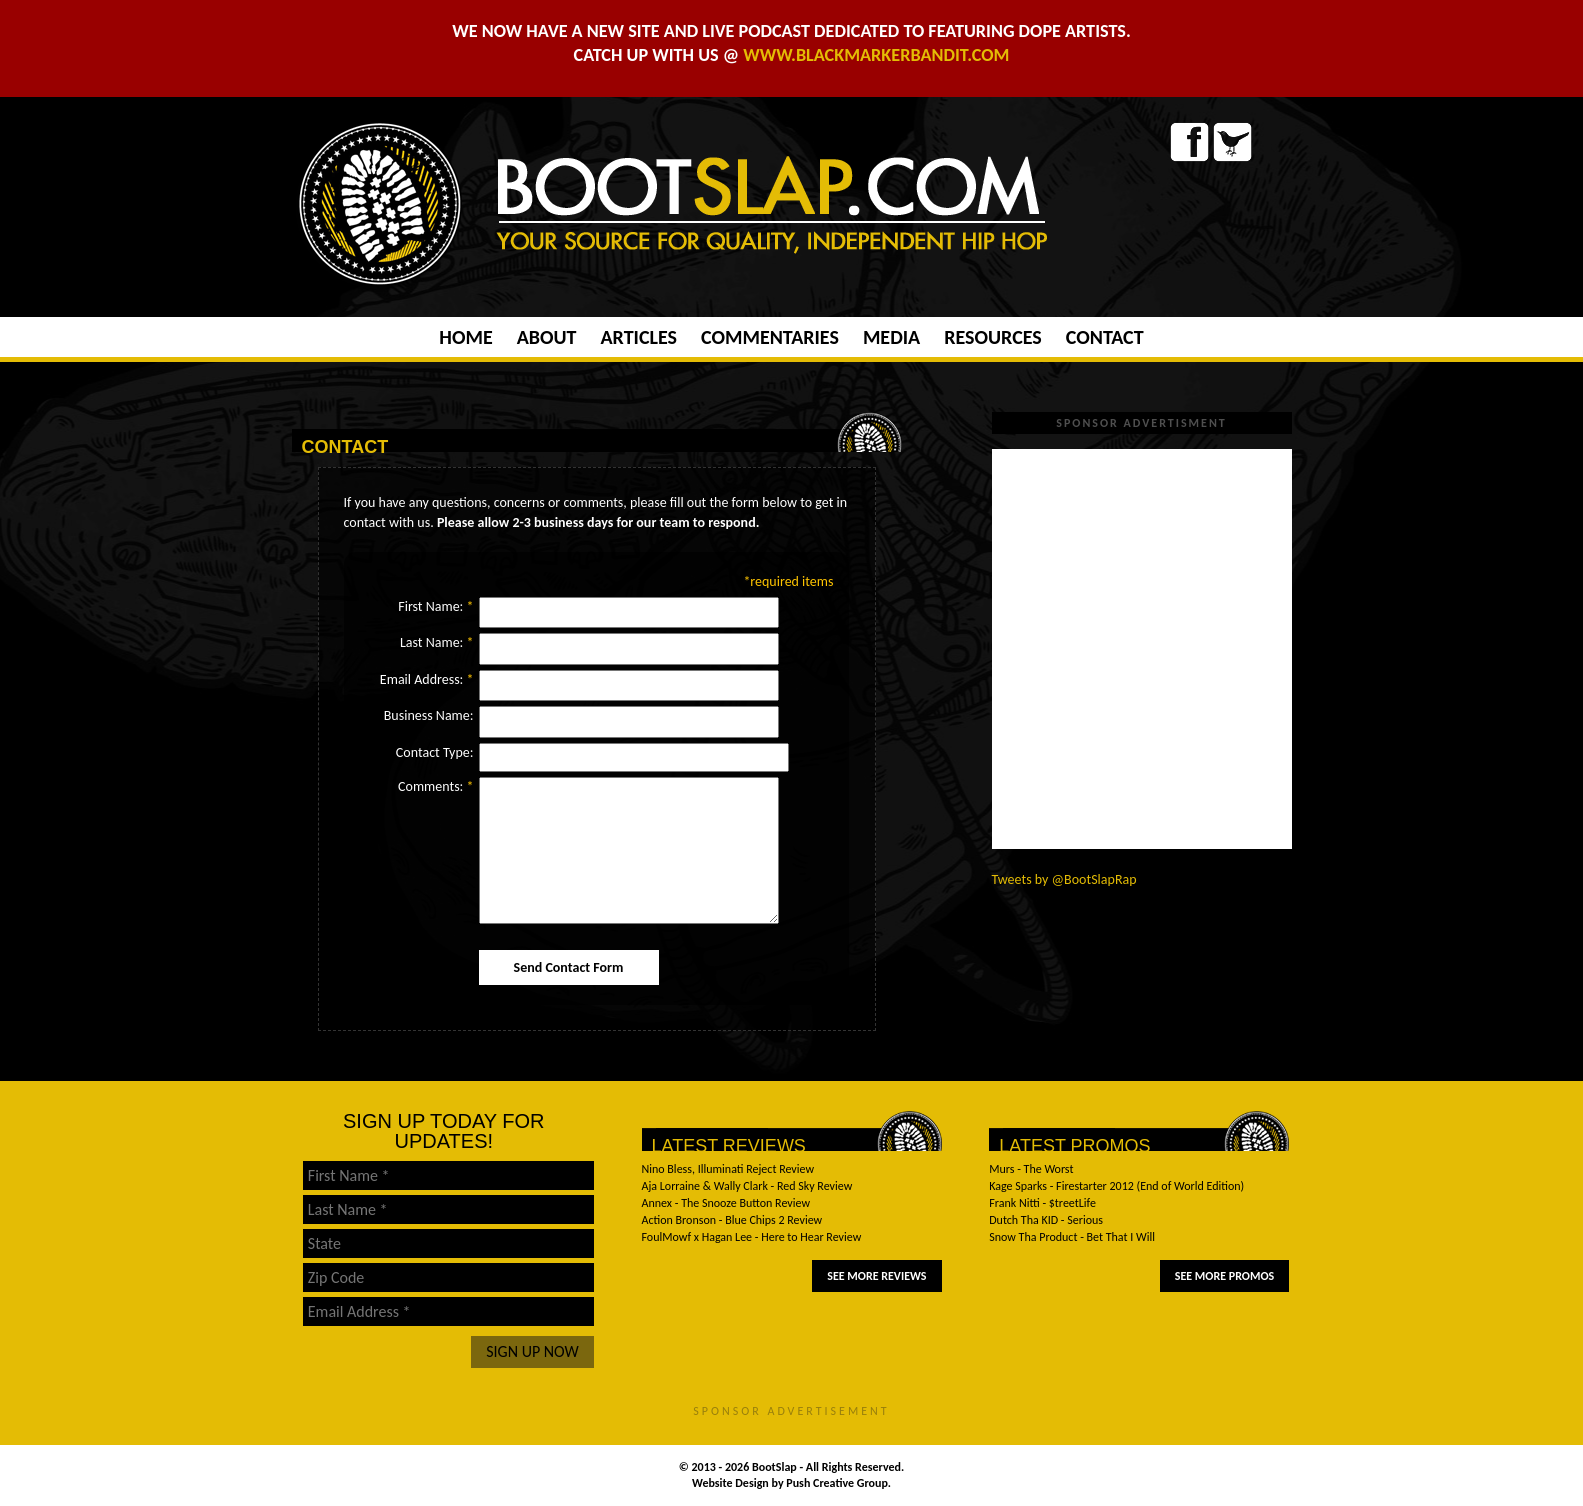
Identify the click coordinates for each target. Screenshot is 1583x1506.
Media (891, 337)
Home (465, 337)
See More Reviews (876, 1276)
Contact (1105, 337)
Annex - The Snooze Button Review (726, 1203)
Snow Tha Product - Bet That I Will (1072, 1237)
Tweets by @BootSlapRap (1064, 879)
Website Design (732, 1483)
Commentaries (770, 337)
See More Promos (1224, 1276)
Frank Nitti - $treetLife (1042, 1203)
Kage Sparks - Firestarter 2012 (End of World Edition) (1116, 1186)
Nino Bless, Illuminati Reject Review (728, 1169)
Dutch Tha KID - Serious (1046, 1220)
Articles (638, 337)
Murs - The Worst (1031, 1169)
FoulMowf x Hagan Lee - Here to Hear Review (752, 1237)
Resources (993, 337)
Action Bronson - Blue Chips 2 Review (732, 1220)
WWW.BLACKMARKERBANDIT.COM (876, 55)
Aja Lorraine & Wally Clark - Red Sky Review (747, 1186)
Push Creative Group (837, 1483)
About (547, 337)
